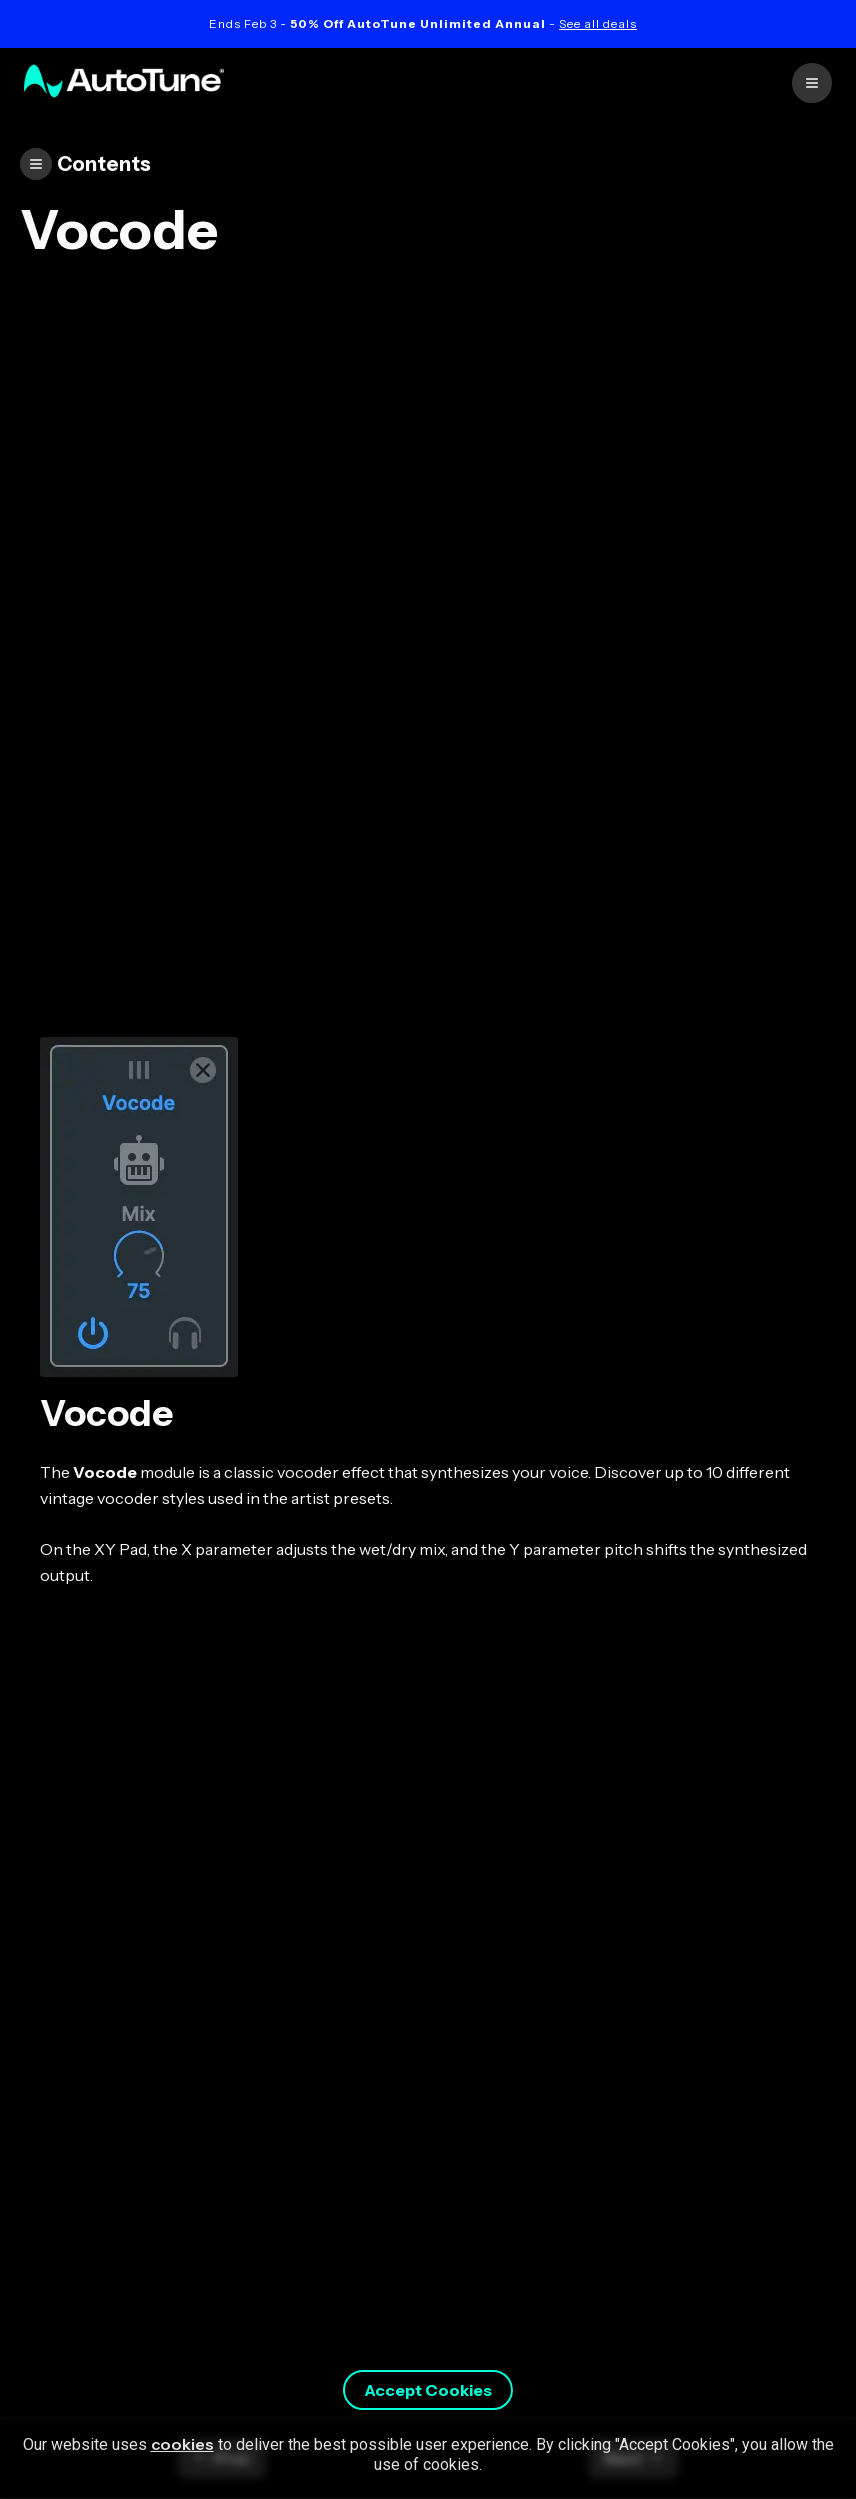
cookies (182, 2444)
